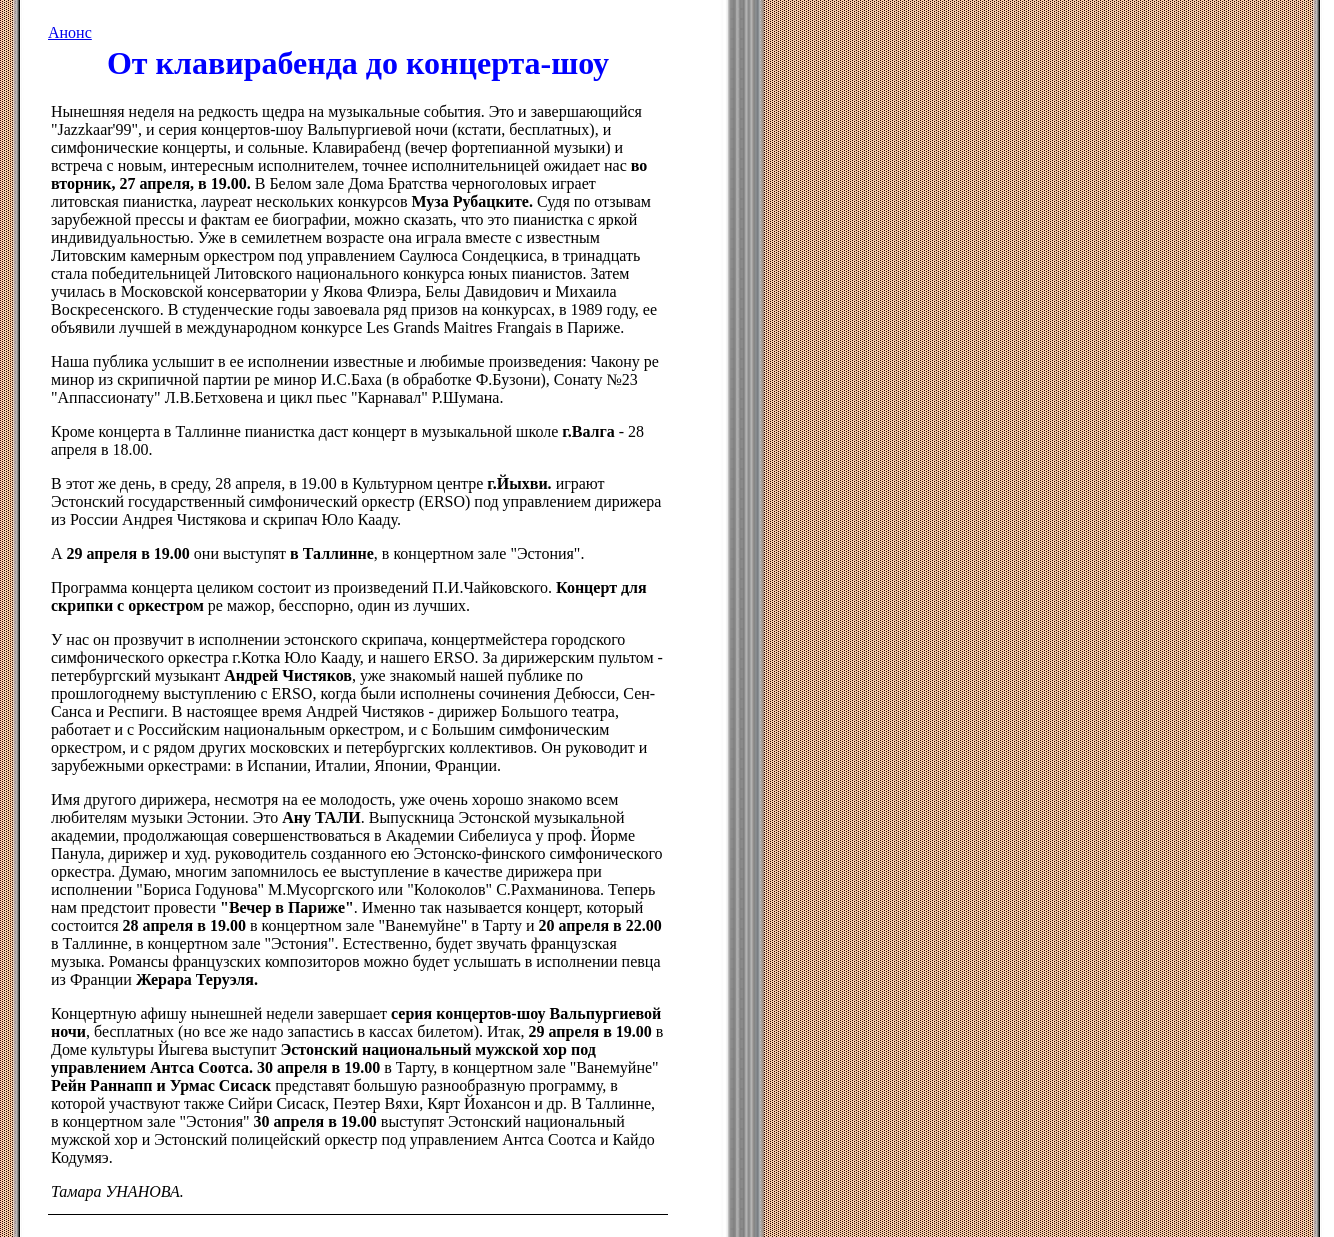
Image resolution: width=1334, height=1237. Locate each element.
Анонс (70, 32)
